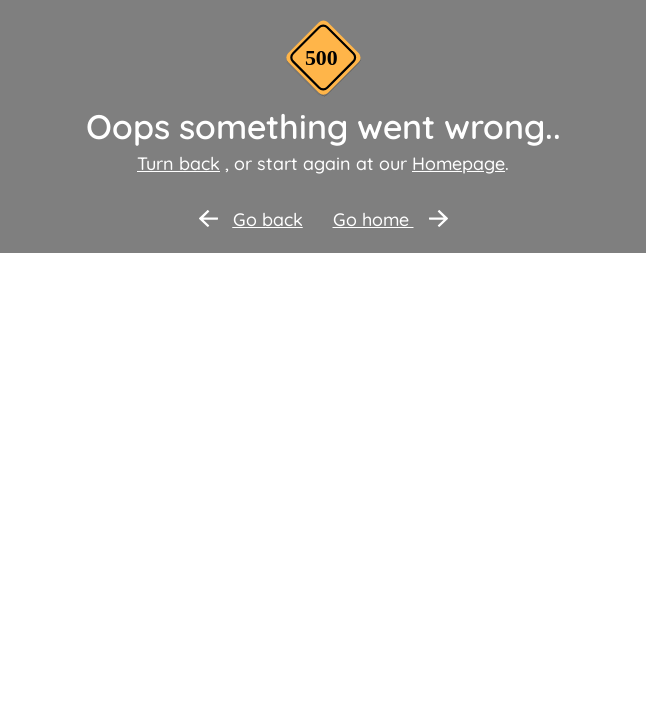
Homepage (458, 163)
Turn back (178, 163)
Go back (251, 219)
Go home (390, 219)
